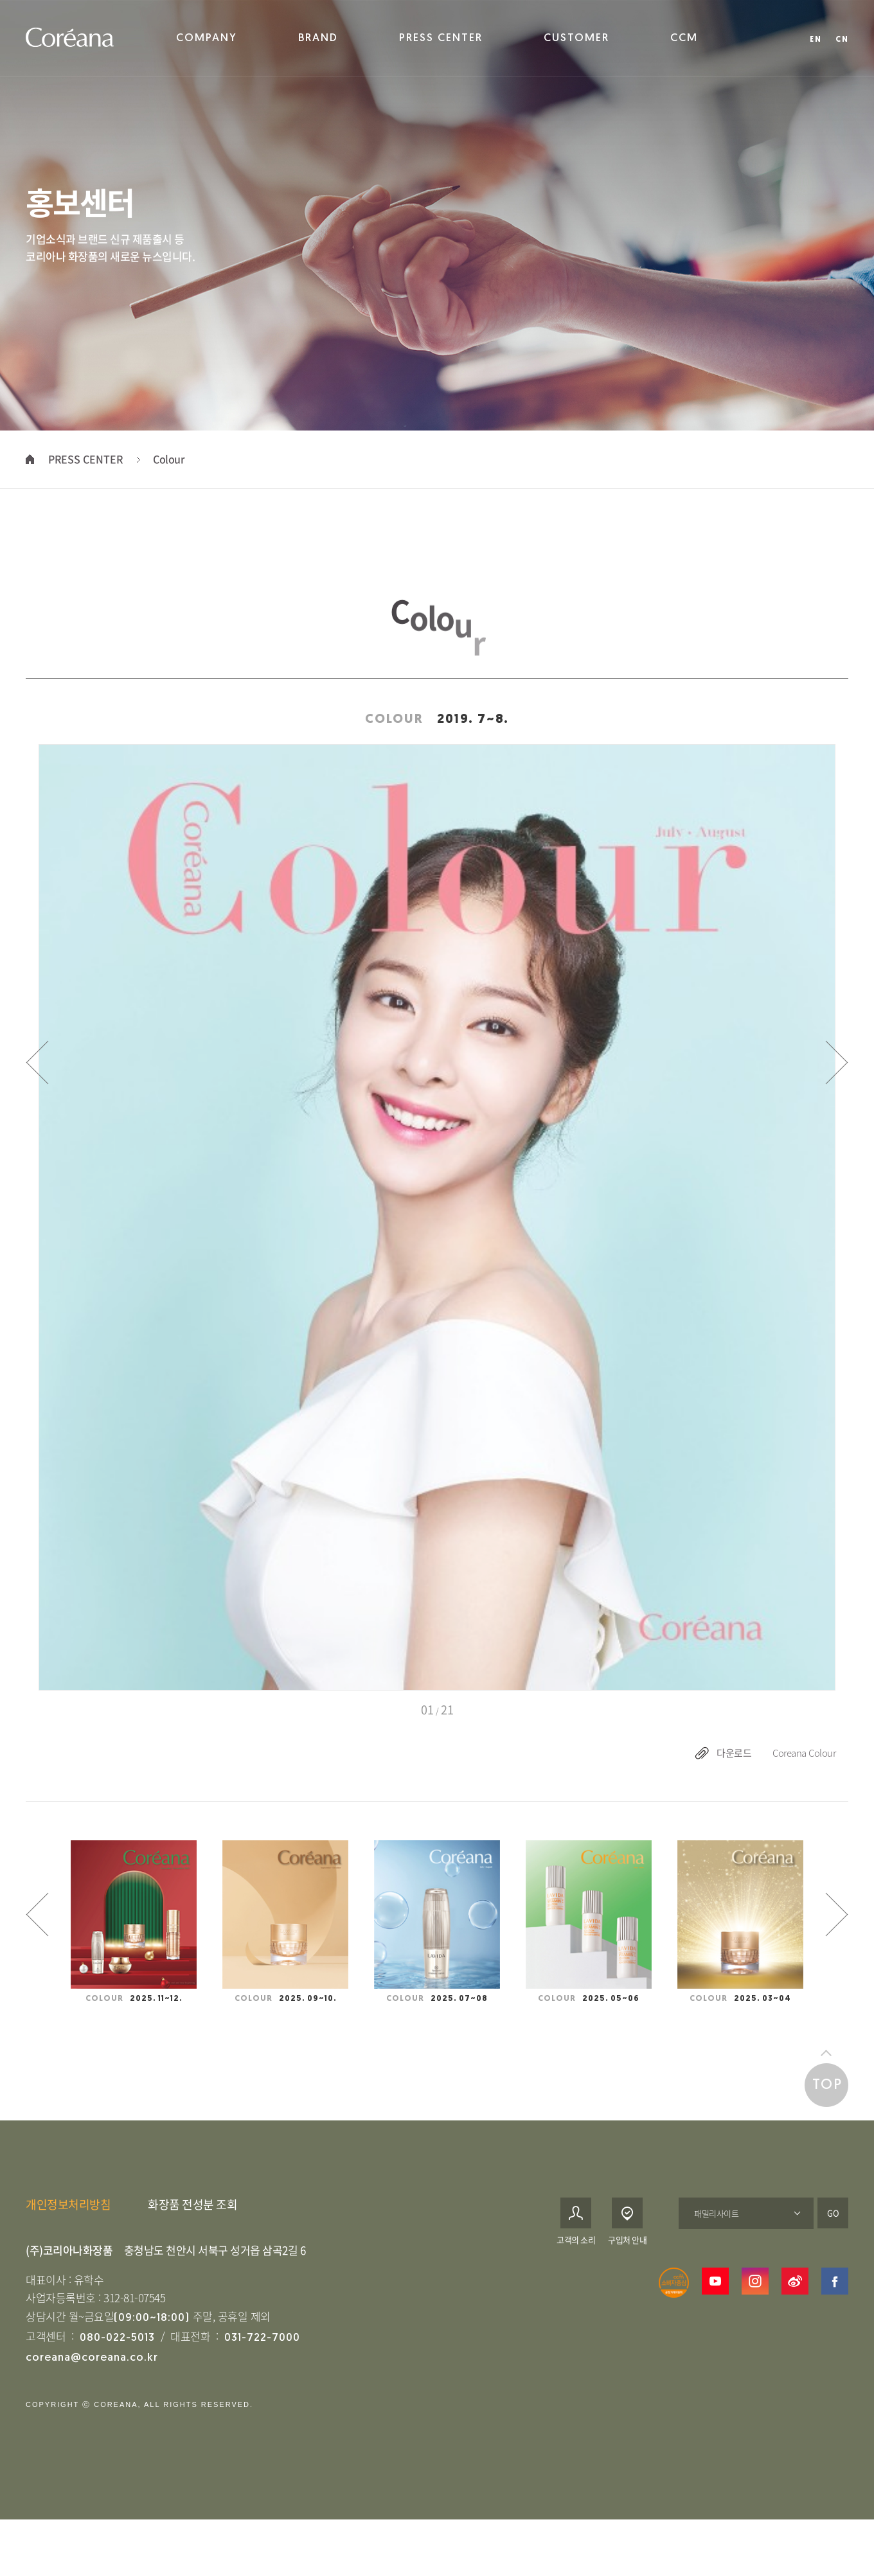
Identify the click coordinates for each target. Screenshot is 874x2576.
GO (833, 2231)
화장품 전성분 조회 (192, 2222)
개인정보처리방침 (68, 2222)
